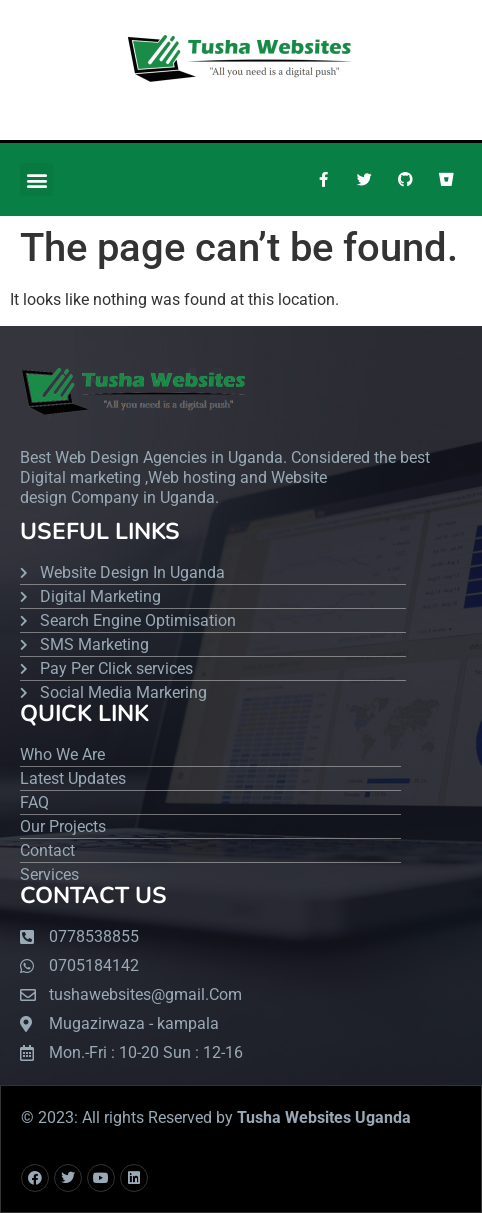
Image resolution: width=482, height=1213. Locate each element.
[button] (36, 179)
